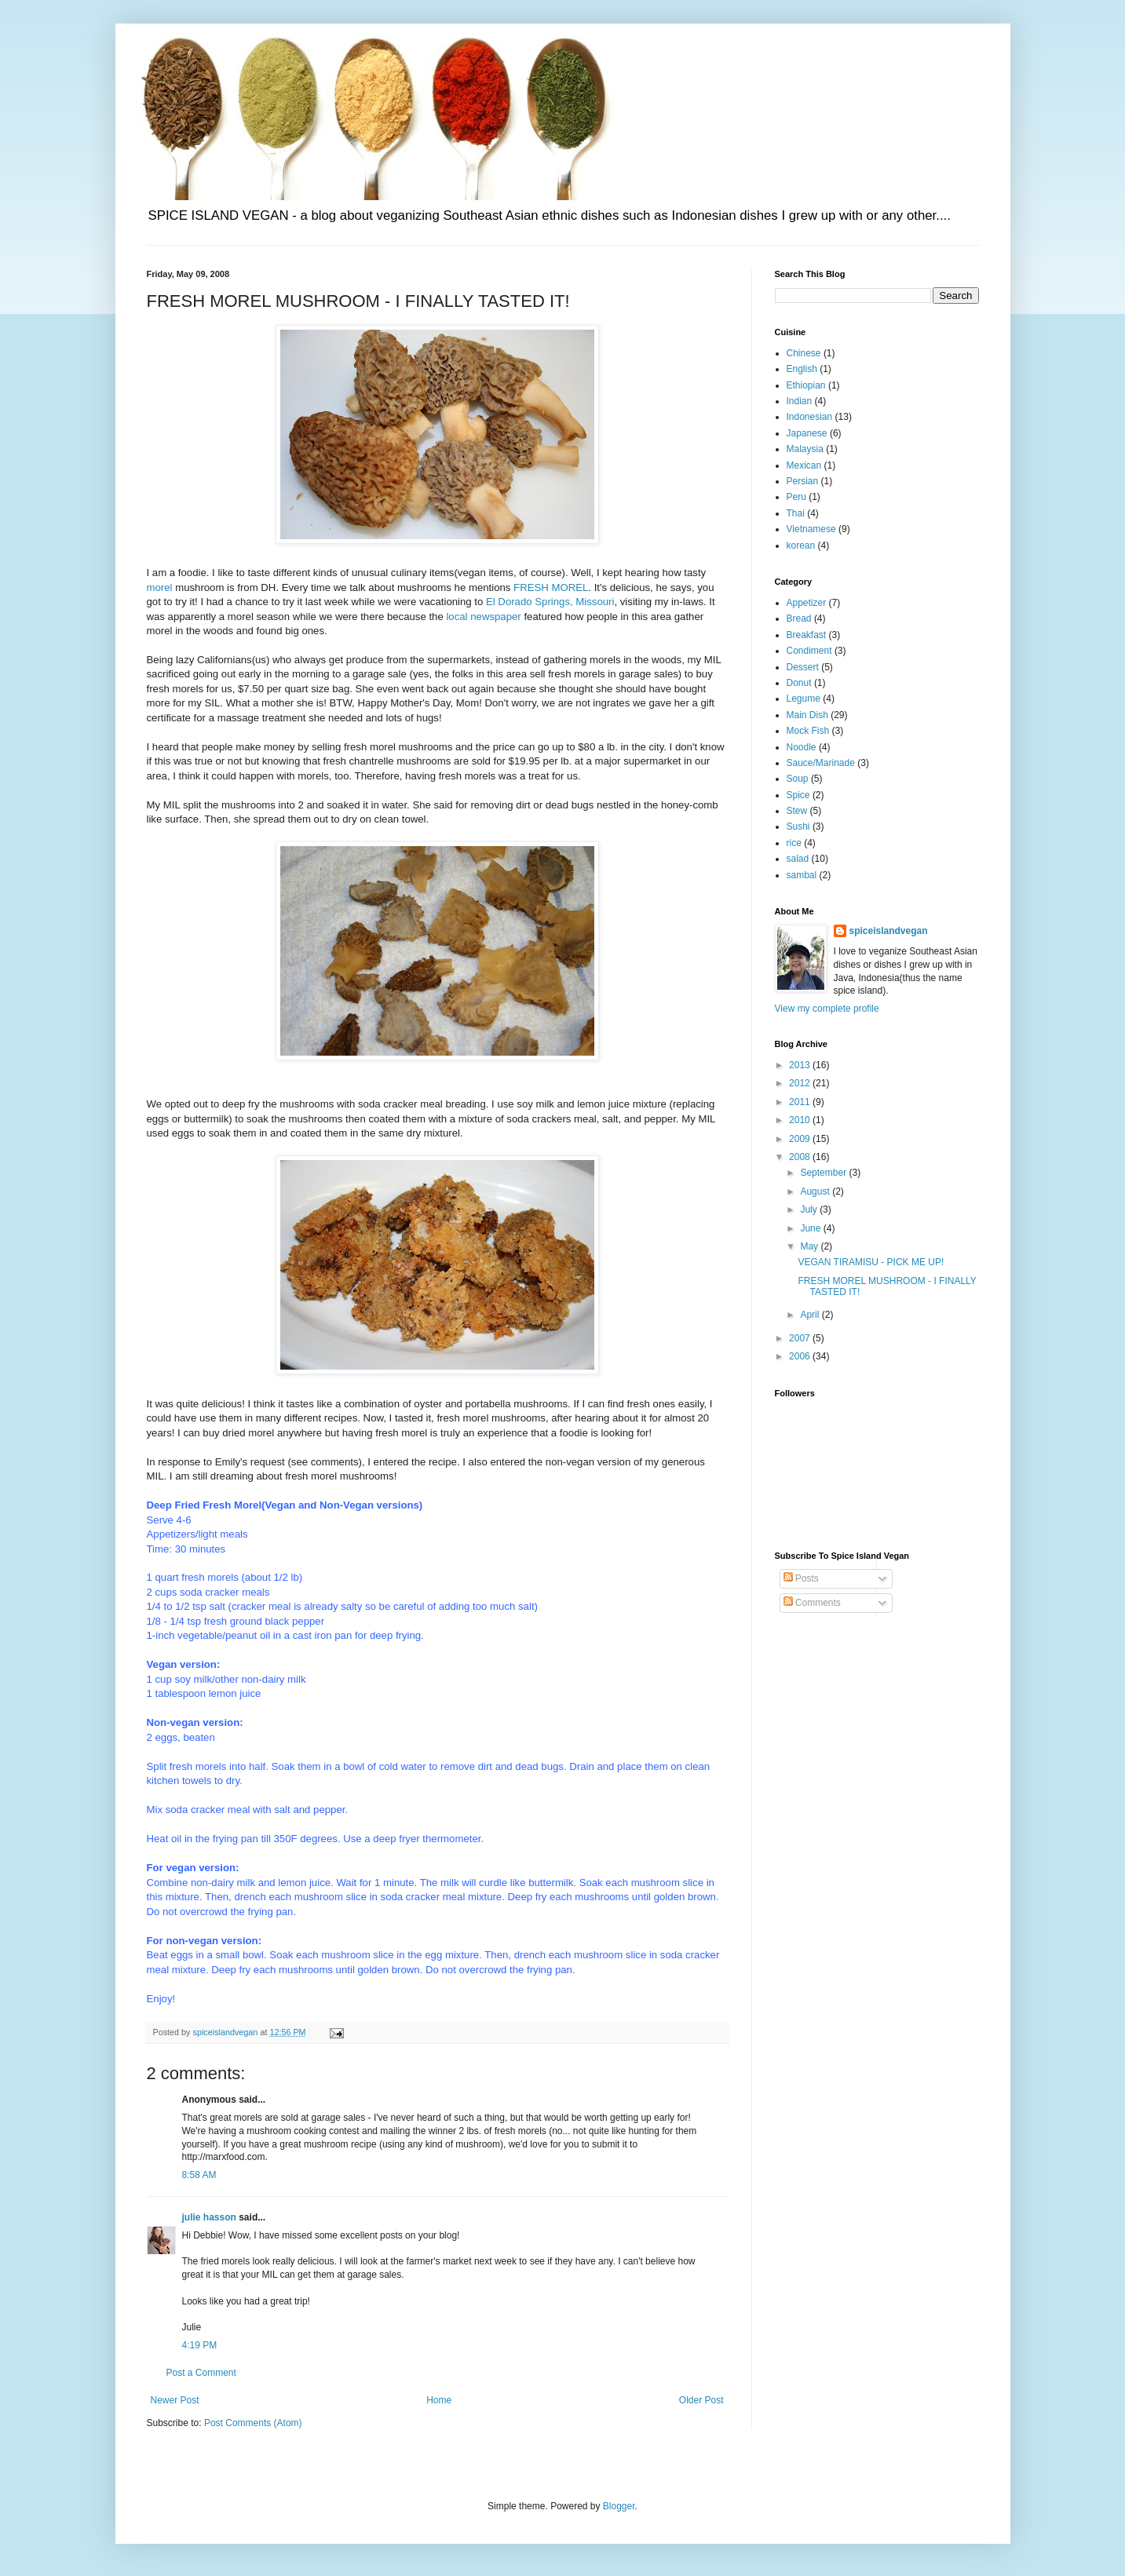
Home (438, 2400)
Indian (800, 401)
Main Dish (807, 715)
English (802, 368)
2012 (801, 1083)
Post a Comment (201, 2372)
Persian (803, 481)
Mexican (804, 465)
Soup (798, 778)
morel (160, 587)
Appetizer (807, 602)
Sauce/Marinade (821, 762)
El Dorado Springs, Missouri (550, 602)
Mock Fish (808, 730)
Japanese (807, 433)
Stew (797, 810)
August (816, 1191)
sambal (802, 875)
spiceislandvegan (888, 930)
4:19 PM (199, 2345)
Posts (801, 1578)
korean (801, 545)
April (810, 1314)
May (810, 1246)
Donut (799, 682)
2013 (801, 1065)
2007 (801, 1338)
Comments (812, 1602)
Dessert (803, 667)
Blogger (619, 2506)
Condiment (809, 650)
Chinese (804, 353)
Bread (799, 618)
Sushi (798, 826)
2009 (801, 1138)
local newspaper (483, 616)
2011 (801, 1101)
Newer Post (175, 2400)
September (824, 1172)
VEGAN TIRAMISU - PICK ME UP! (871, 1262)
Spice (798, 795)
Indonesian (810, 416)
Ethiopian (806, 385)
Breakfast (807, 634)
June (811, 1228)
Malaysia (805, 448)
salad (798, 858)
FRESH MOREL (550, 587)
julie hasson (209, 2217)
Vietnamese (811, 529)
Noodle (801, 747)
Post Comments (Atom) (253, 2422)
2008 (801, 1156)
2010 (801, 1120)
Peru (796, 496)
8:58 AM (199, 2174)
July (810, 1209)
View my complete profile (827, 1008)
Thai (796, 513)
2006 (801, 1356)
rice (794, 842)
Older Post (701, 2400)
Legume (803, 698)
